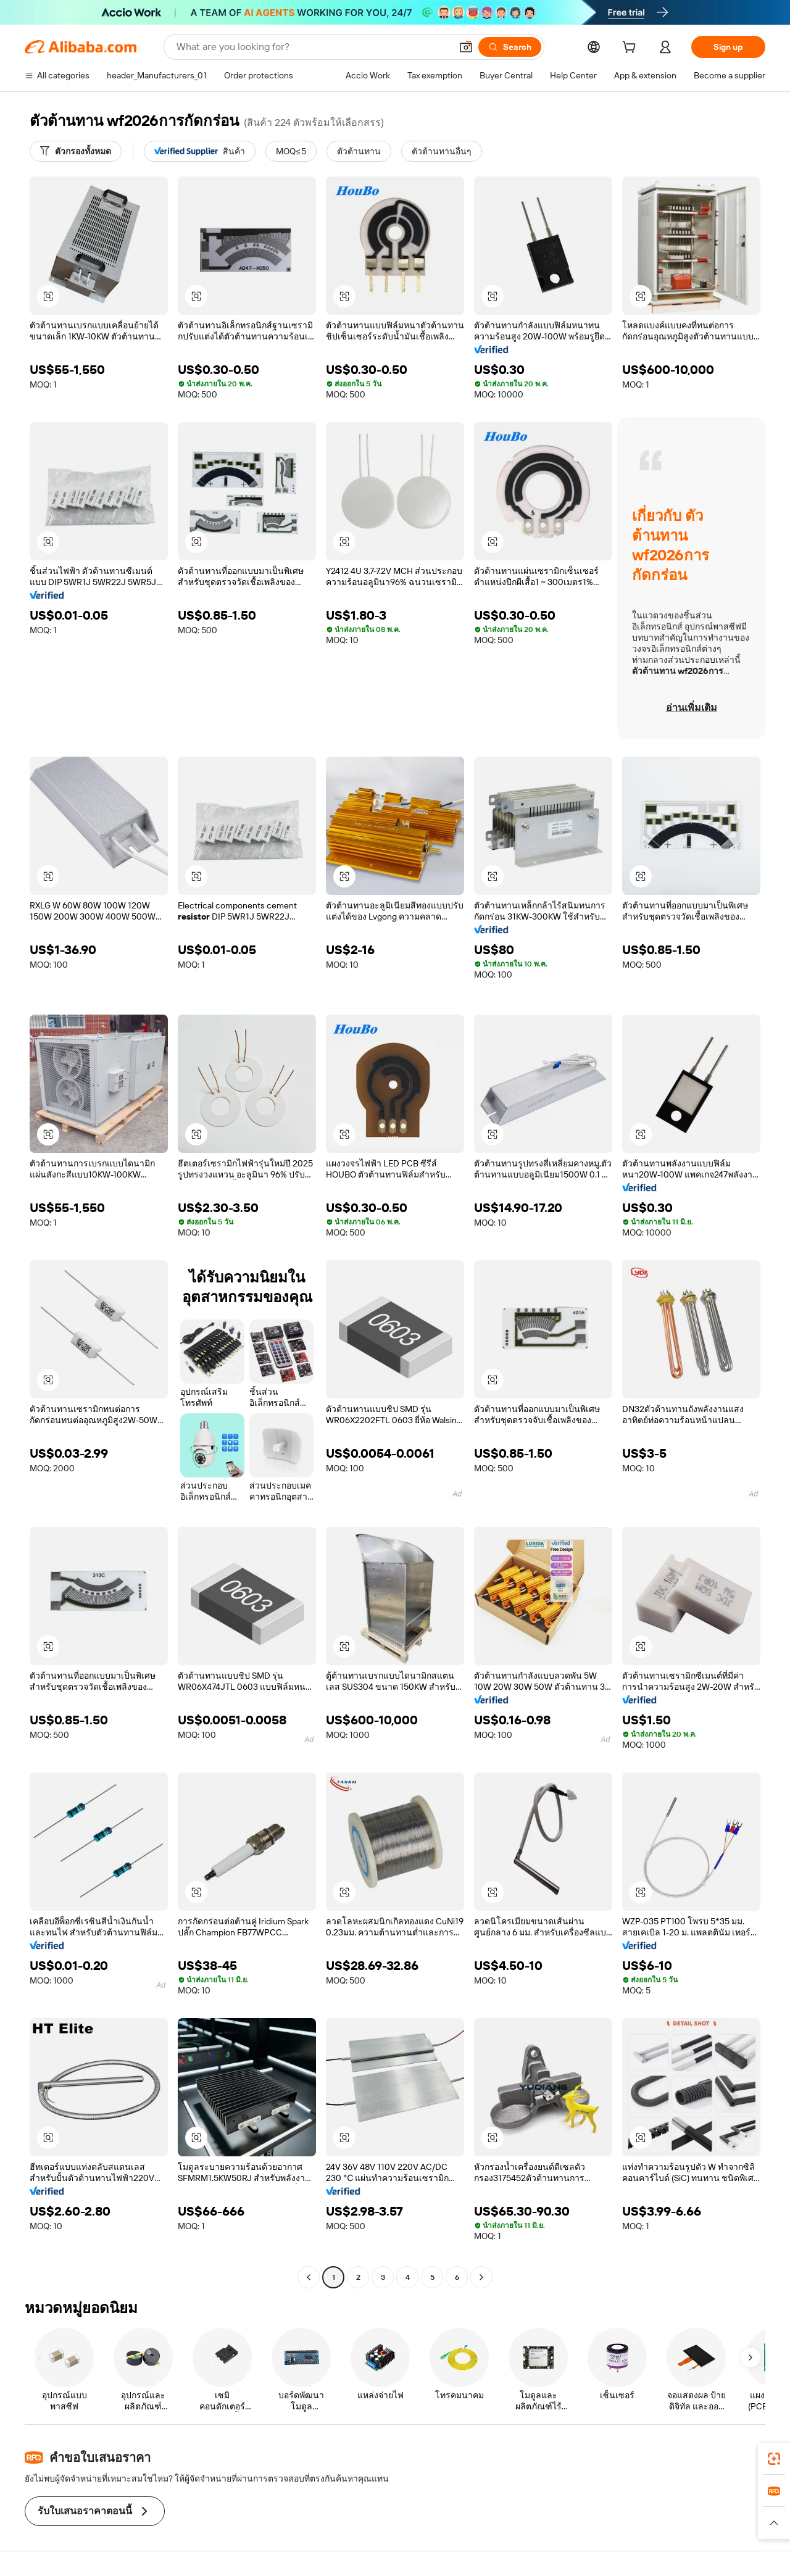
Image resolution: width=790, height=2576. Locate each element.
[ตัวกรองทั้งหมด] (76, 151)
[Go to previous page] (308, 2277)
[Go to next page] (481, 2277)
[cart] (631, 49)
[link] (774, 2459)
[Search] (509, 47)
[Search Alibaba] (313, 47)
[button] (466, 46)
